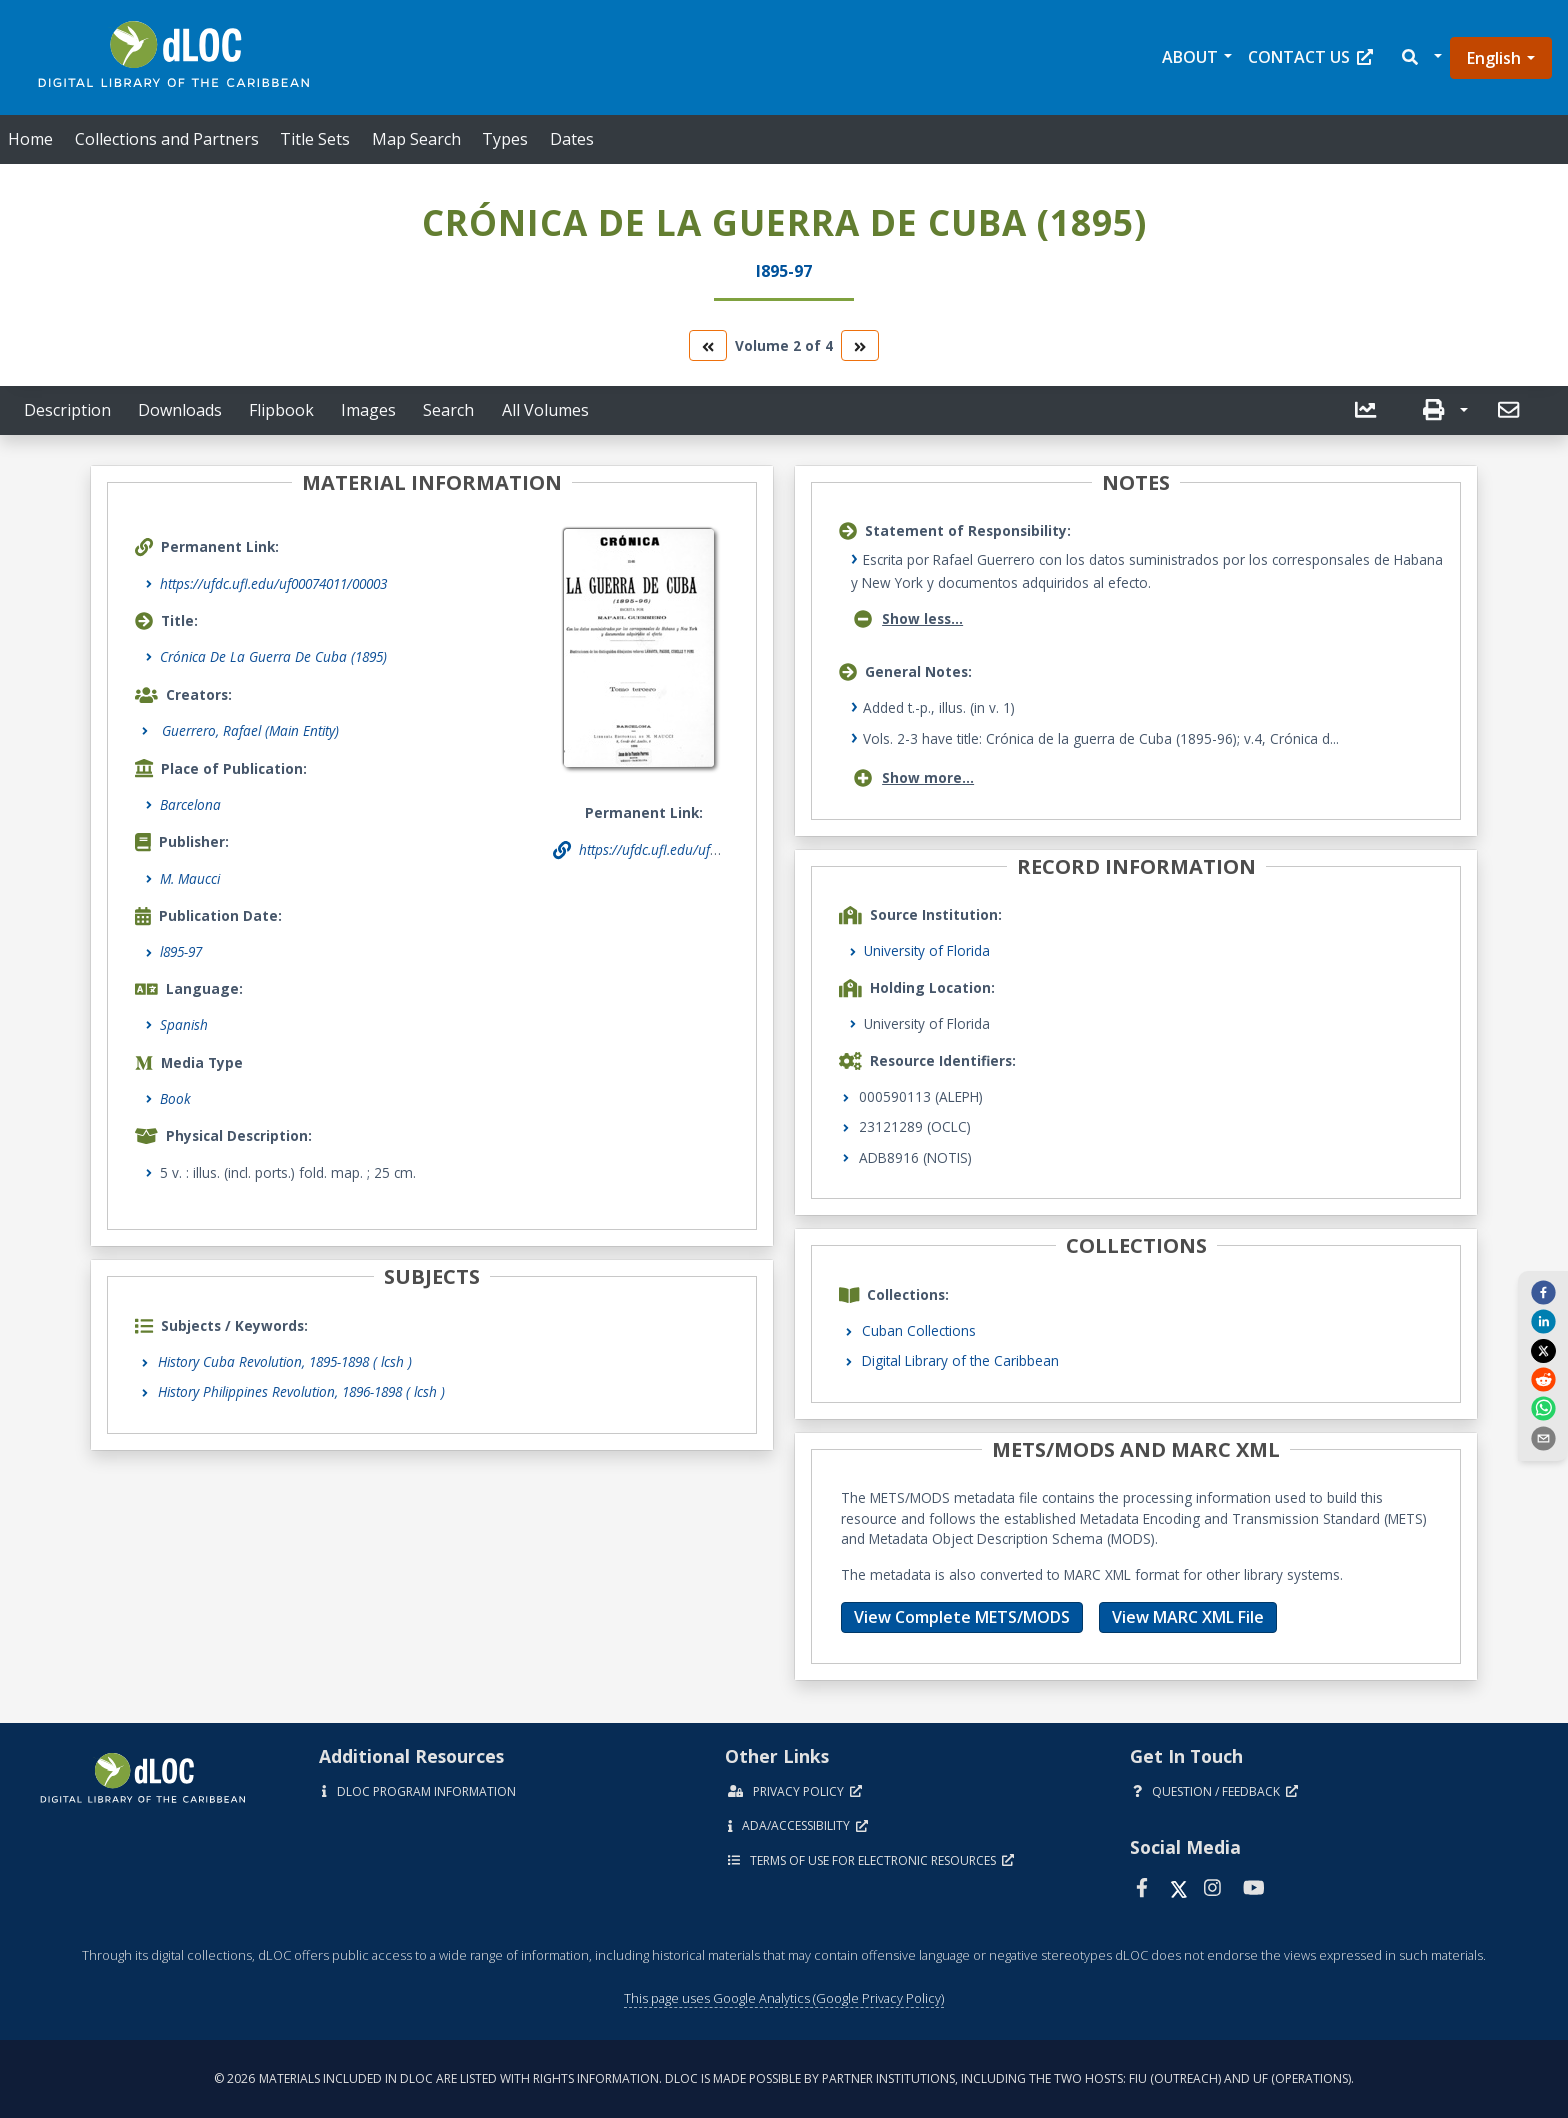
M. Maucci (190, 878)
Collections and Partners (167, 139)
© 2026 (784, 2078)
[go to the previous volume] (708, 345)
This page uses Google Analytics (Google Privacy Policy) (784, 1998)
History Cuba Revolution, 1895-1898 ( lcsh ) (285, 1361)
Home (30, 139)
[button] (1420, 57)
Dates (572, 139)
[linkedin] (1543, 1321)
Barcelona (190, 804)
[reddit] (1543, 1379)
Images (368, 410)
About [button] (1190, 57)
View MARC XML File (1188, 1617)
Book (175, 1098)
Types (505, 139)
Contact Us (1310, 57)
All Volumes (545, 410)
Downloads (180, 410)
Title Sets (315, 139)
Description (67, 410)
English (1494, 58)
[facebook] (1543, 1292)
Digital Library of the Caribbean (960, 1360)
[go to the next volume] (860, 345)
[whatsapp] (1543, 1408)
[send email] (1543, 1437)
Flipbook (281, 410)
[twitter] (1543, 1350)
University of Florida (927, 950)
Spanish (184, 1024)
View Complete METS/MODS (962, 1617)
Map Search (416, 139)
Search (448, 410)
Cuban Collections (919, 1330)
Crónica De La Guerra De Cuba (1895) (273, 656)
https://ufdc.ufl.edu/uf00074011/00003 (273, 583)
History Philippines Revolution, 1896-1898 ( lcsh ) (301, 1391)
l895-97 (181, 951)
